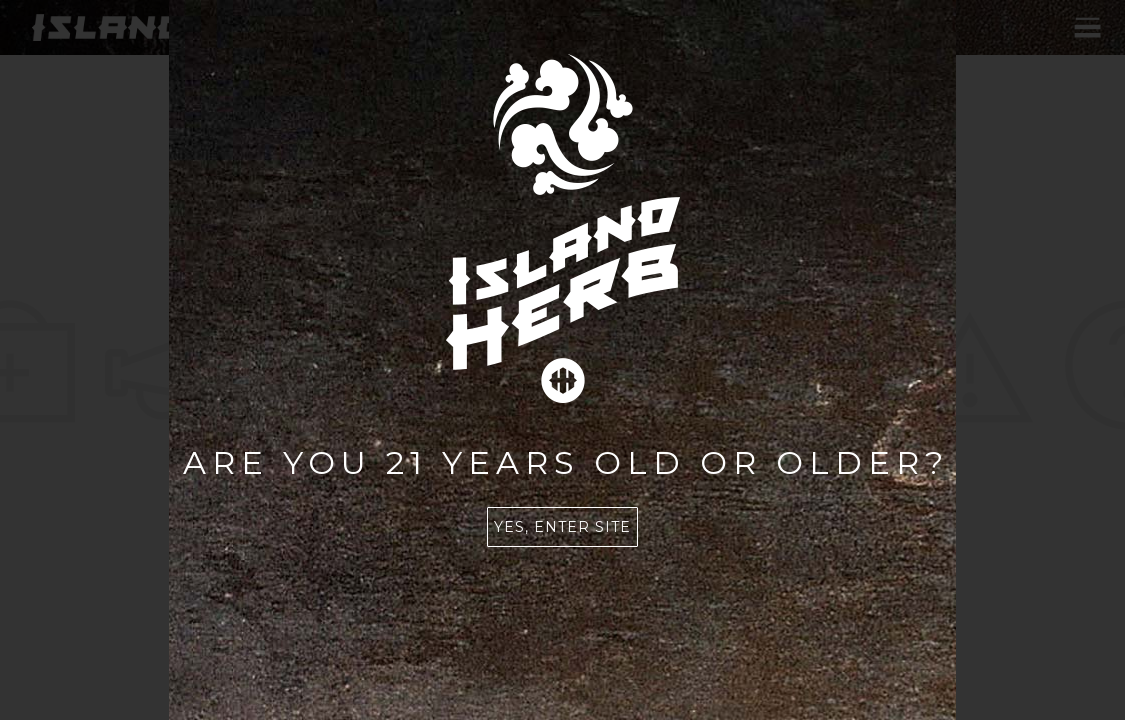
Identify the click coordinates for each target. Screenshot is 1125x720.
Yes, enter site (562, 527)
